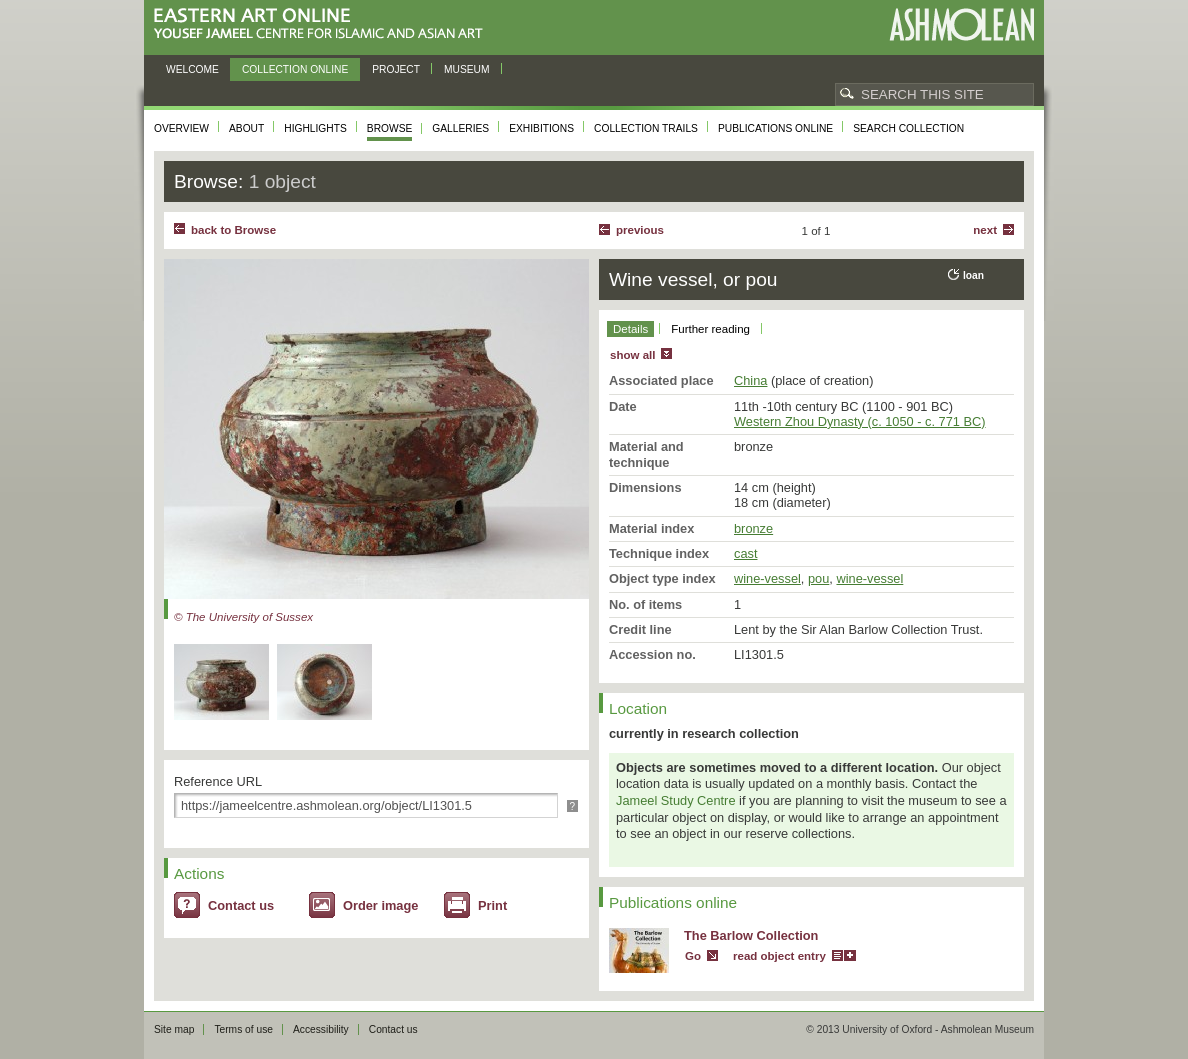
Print (492, 905)
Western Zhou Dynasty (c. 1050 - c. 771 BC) (860, 421)
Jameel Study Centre (676, 800)
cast (745, 553)
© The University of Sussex (243, 617)
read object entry (779, 956)
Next (985, 230)
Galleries (460, 128)
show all (632, 355)
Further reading (710, 329)
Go (693, 956)
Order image (380, 905)
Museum (467, 69)
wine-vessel (767, 578)
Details (630, 329)
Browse (390, 128)
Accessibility (321, 1029)
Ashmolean (961, 24)
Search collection (908, 128)
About (246, 128)
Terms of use (243, 1029)
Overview (181, 128)
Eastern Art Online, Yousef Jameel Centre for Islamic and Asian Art (323, 24)
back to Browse (233, 230)
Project (396, 69)
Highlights (315, 128)
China (750, 380)
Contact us (241, 905)
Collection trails (646, 128)
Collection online (295, 69)
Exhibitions (541, 128)
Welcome (192, 69)
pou (818, 578)
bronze (753, 528)
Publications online (775, 128)
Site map (174, 1029)
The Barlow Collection (751, 935)
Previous (640, 230)
